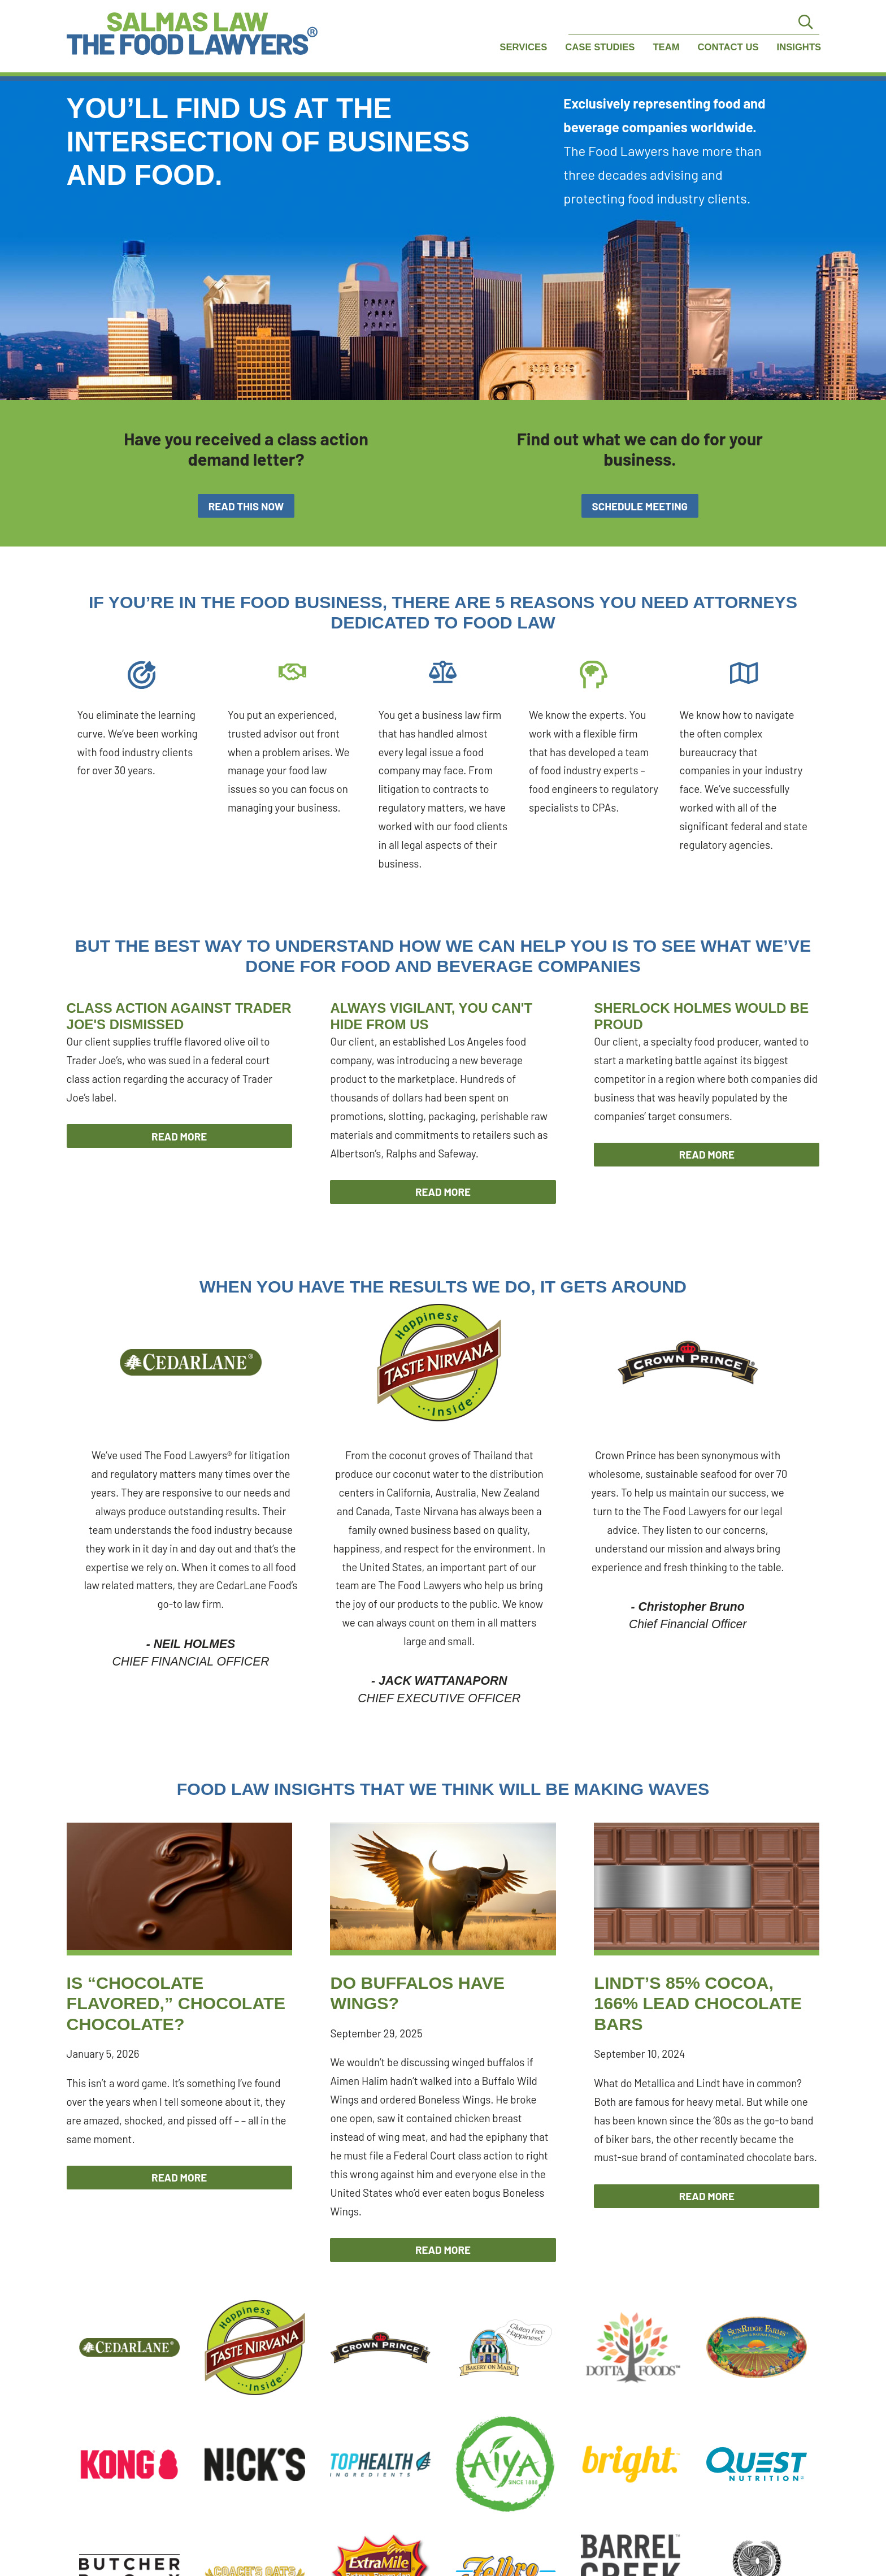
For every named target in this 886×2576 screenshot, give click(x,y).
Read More (179, 1136)
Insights (799, 47)
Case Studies (600, 47)
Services (523, 47)
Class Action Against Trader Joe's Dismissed (179, 1016)
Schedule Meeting (640, 506)
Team (666, 47)
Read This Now (246, 506)
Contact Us (728, 47)
